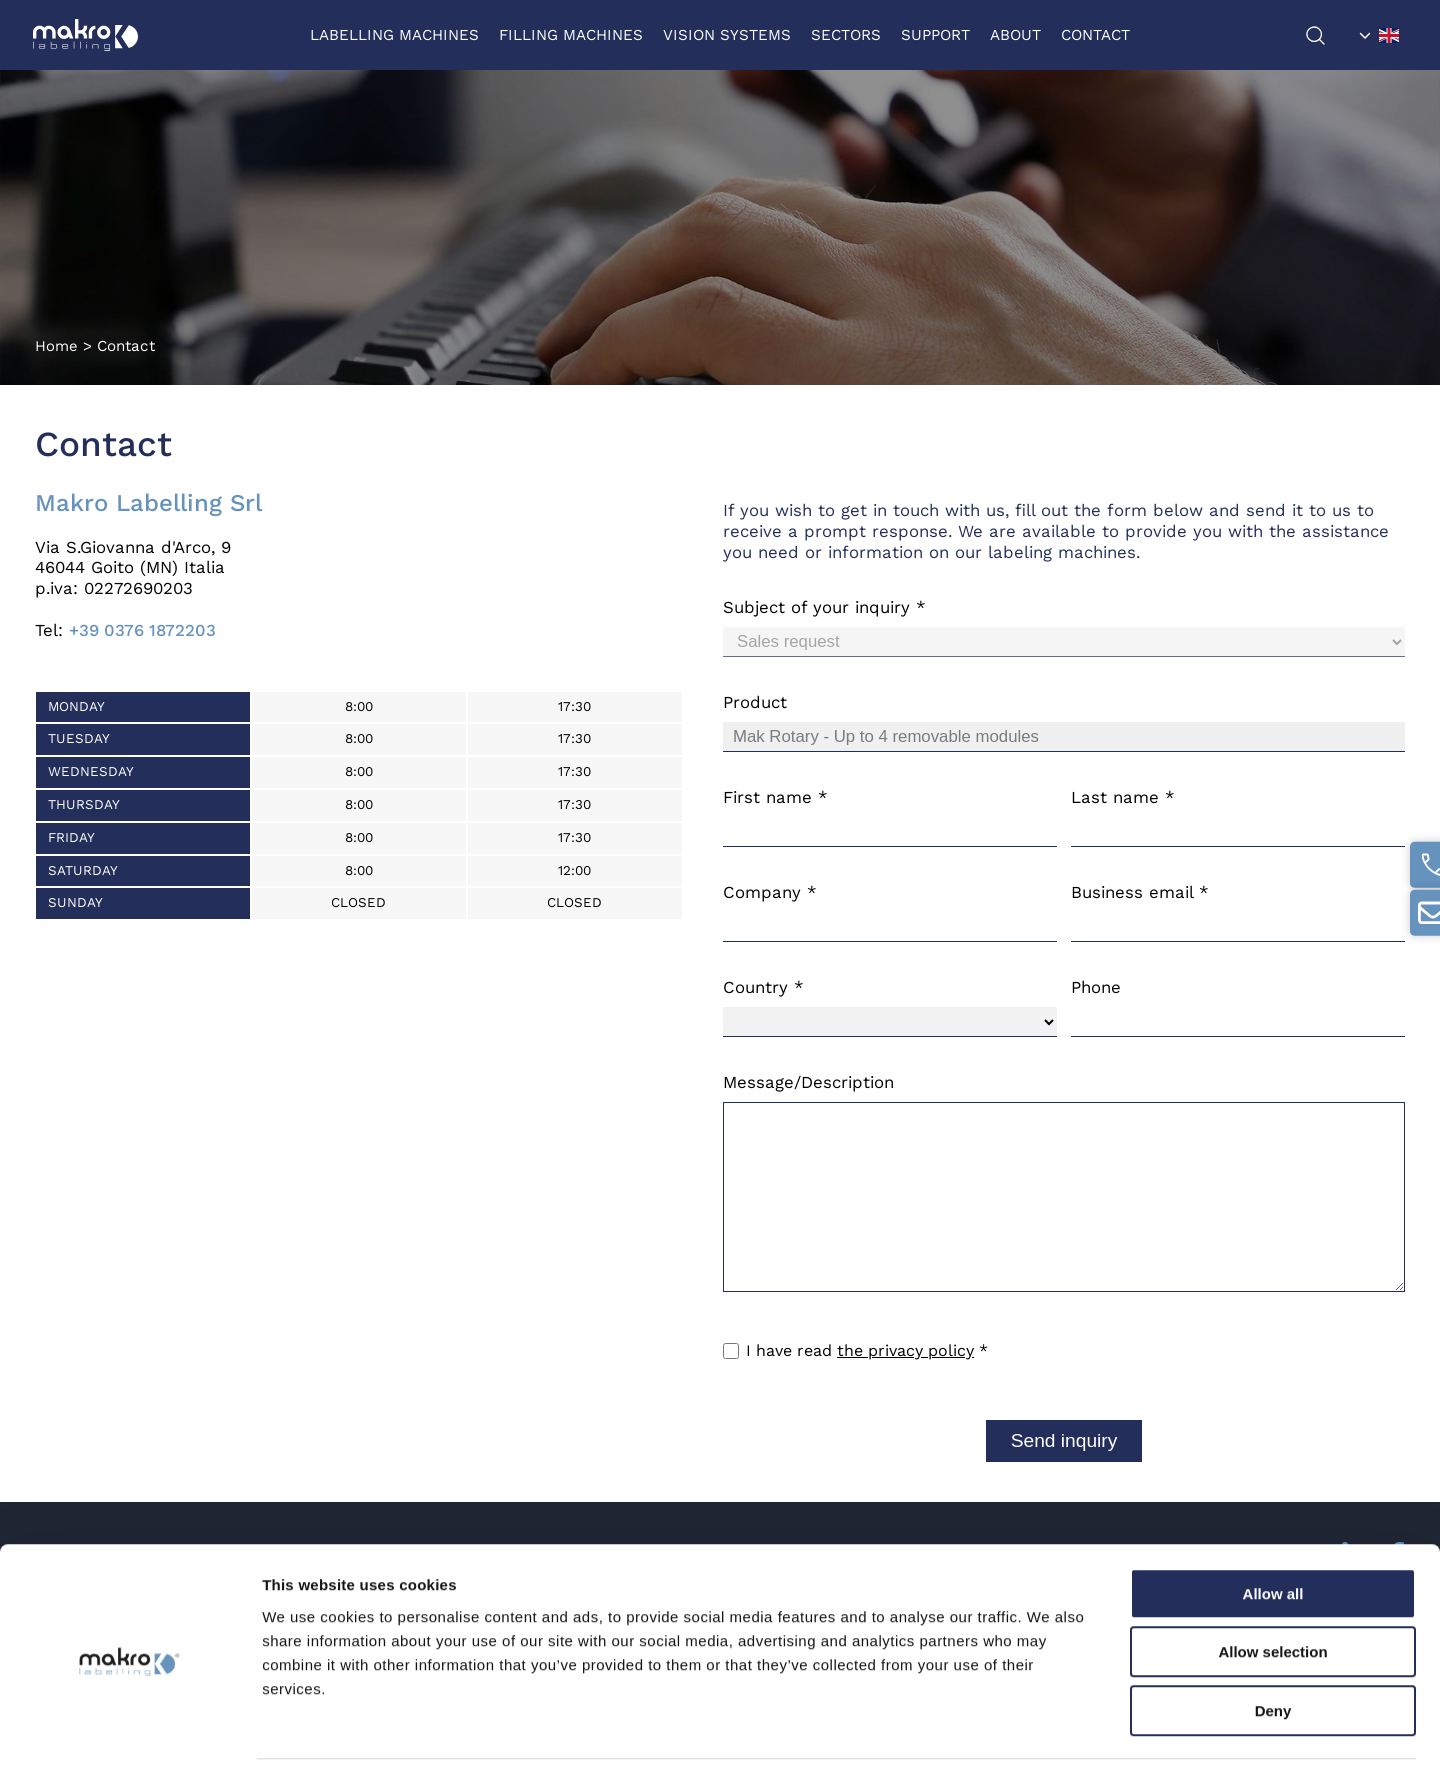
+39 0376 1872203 (142, 630)
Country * (763, 987)
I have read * (867, 1350)
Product (755, 702)
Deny (1273, 1650)
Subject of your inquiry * (824, 607)
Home (56, 346)
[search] (1326, 35)
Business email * (1140, 892)
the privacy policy (905, 1350)
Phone (1096, 987)
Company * (770, 892)
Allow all (1273, 1533)
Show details (1049, 1738)
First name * (775, 797)
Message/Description (808, 1082)
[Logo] (87, 35)
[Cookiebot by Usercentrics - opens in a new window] (129, 1739)
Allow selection (1272, 1592)
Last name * (1123, 797)
